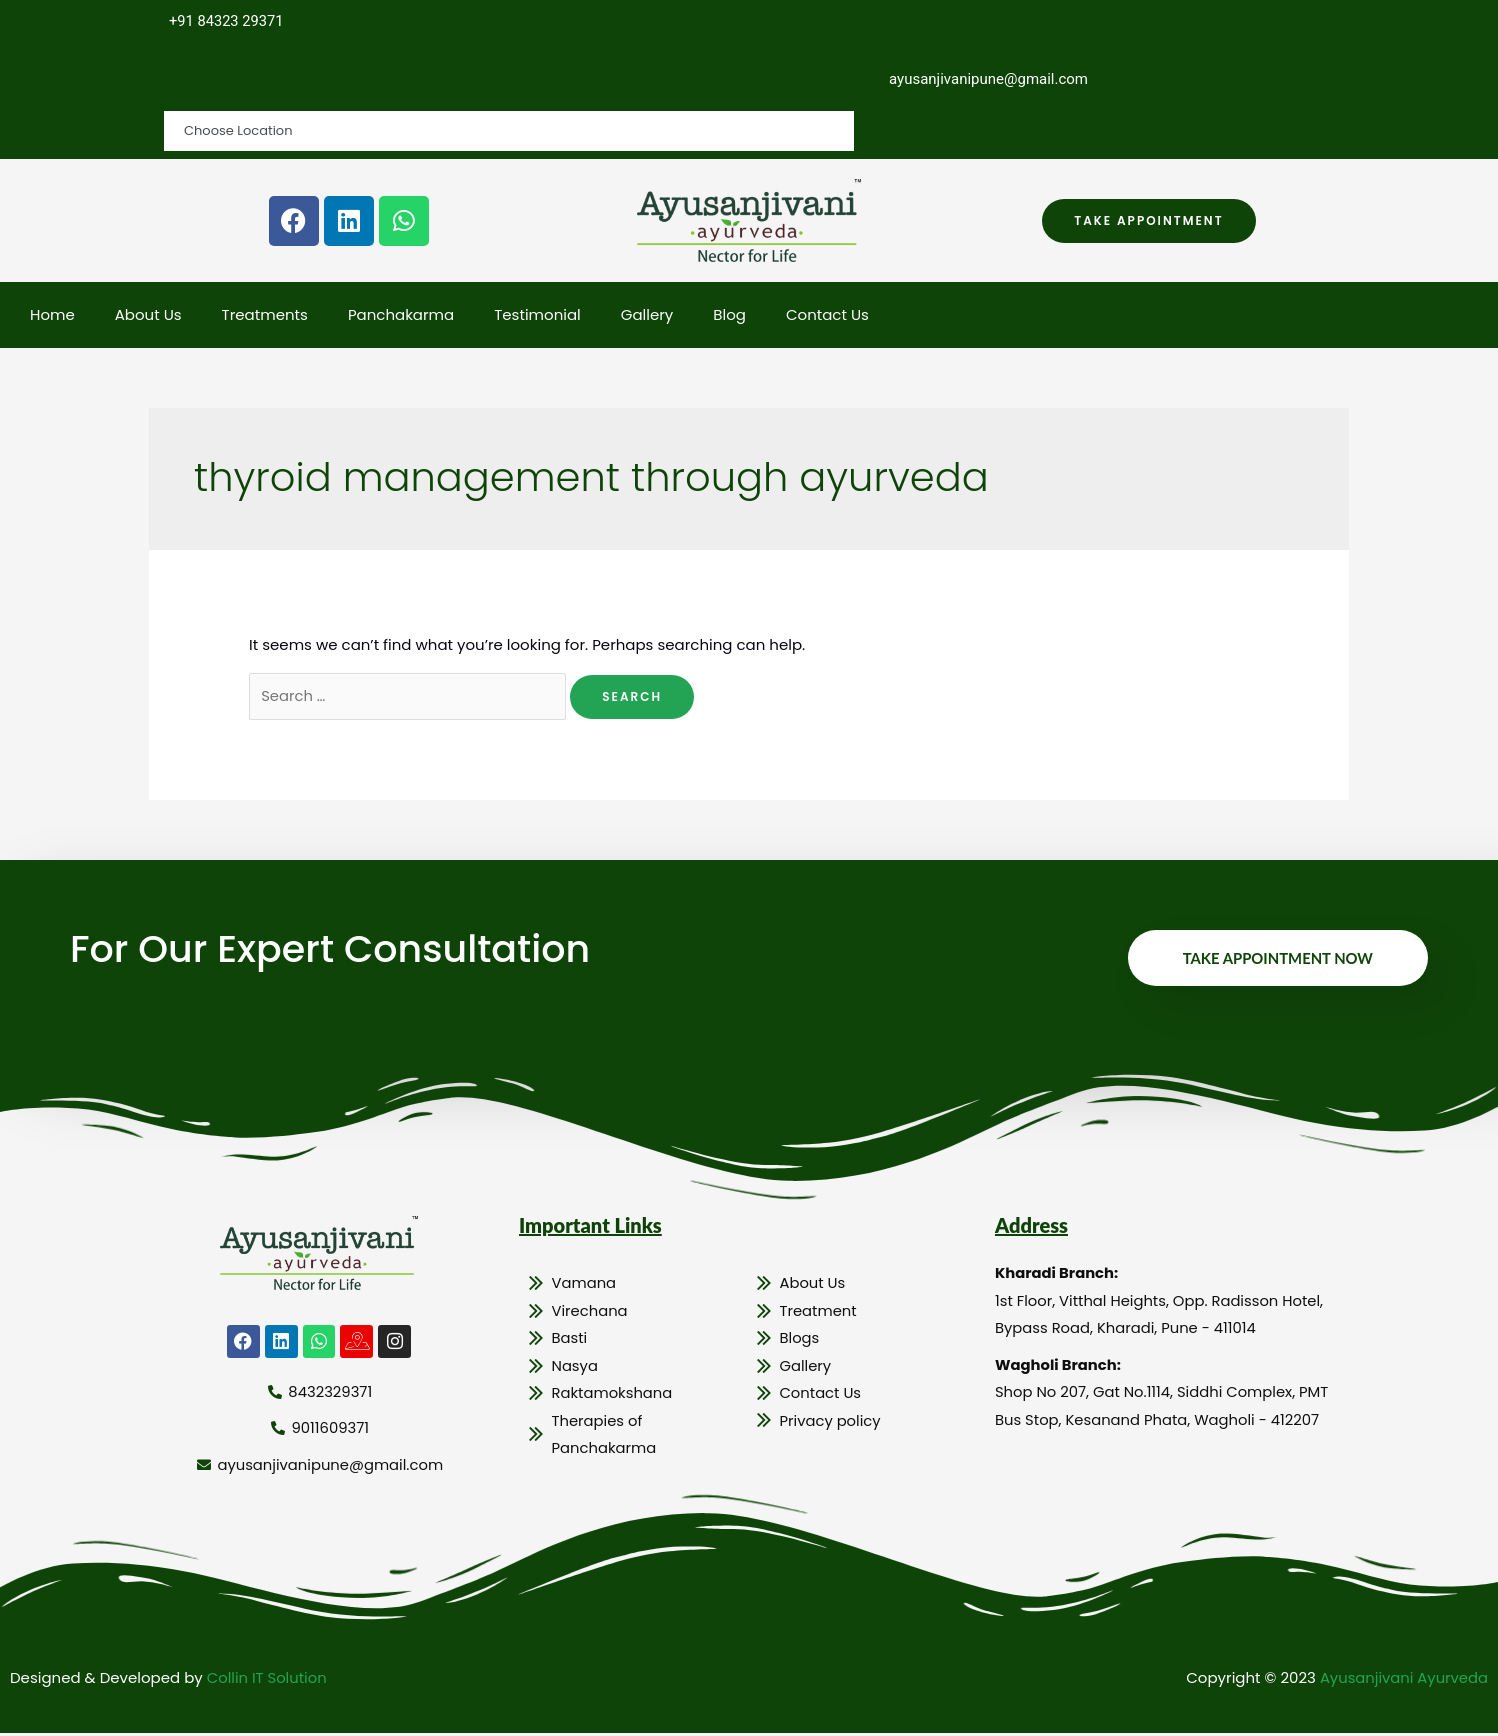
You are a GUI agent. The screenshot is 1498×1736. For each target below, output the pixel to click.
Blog (729, 315)
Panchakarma (401, 315)
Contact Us (827, 315)
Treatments (265, 315)
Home (52, 315)
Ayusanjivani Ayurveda (1402, 1680)
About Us (148, 315)
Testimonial (537, 315)
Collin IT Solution (268, 1680)
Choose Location (246, 78)
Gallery (647, 315)
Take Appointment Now (1277, 960)
